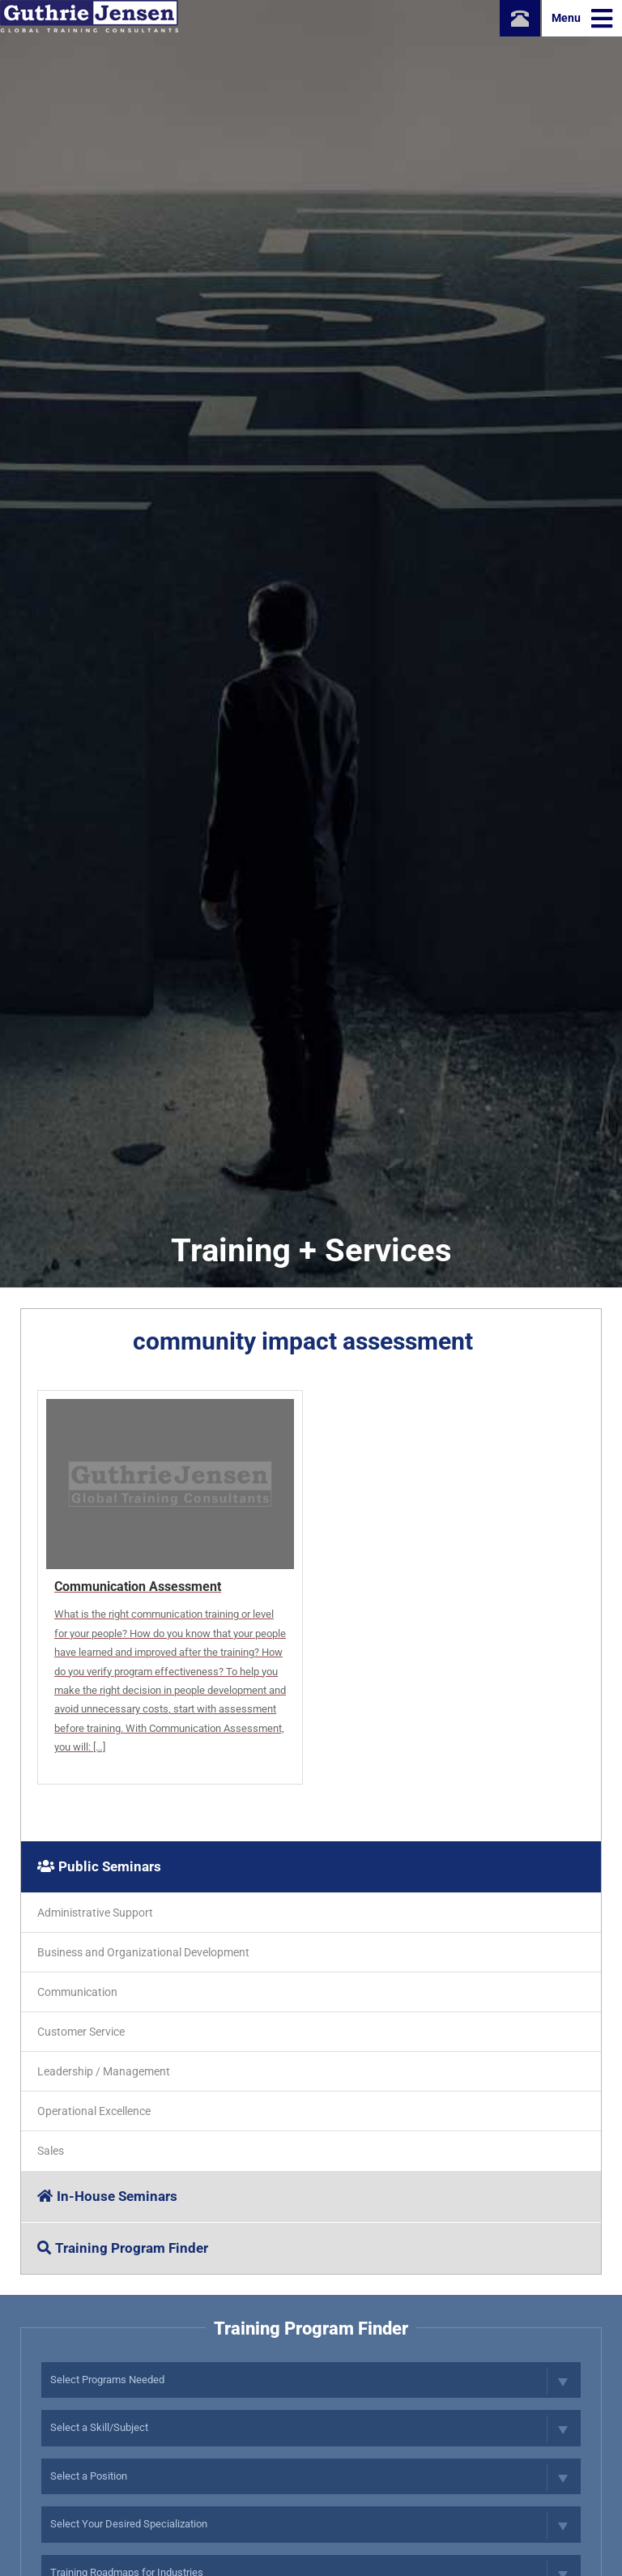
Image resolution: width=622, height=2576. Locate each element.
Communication (77, 1991)
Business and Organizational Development (143, 1952)
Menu (582, 18)
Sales (50, 2150)
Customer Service (81, 2031)
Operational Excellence (94, 2111)
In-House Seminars (107, 2196)
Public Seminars (99, 1866)
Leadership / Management (103, 2071)
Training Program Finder (122, 2248)
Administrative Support (95, 1912)
